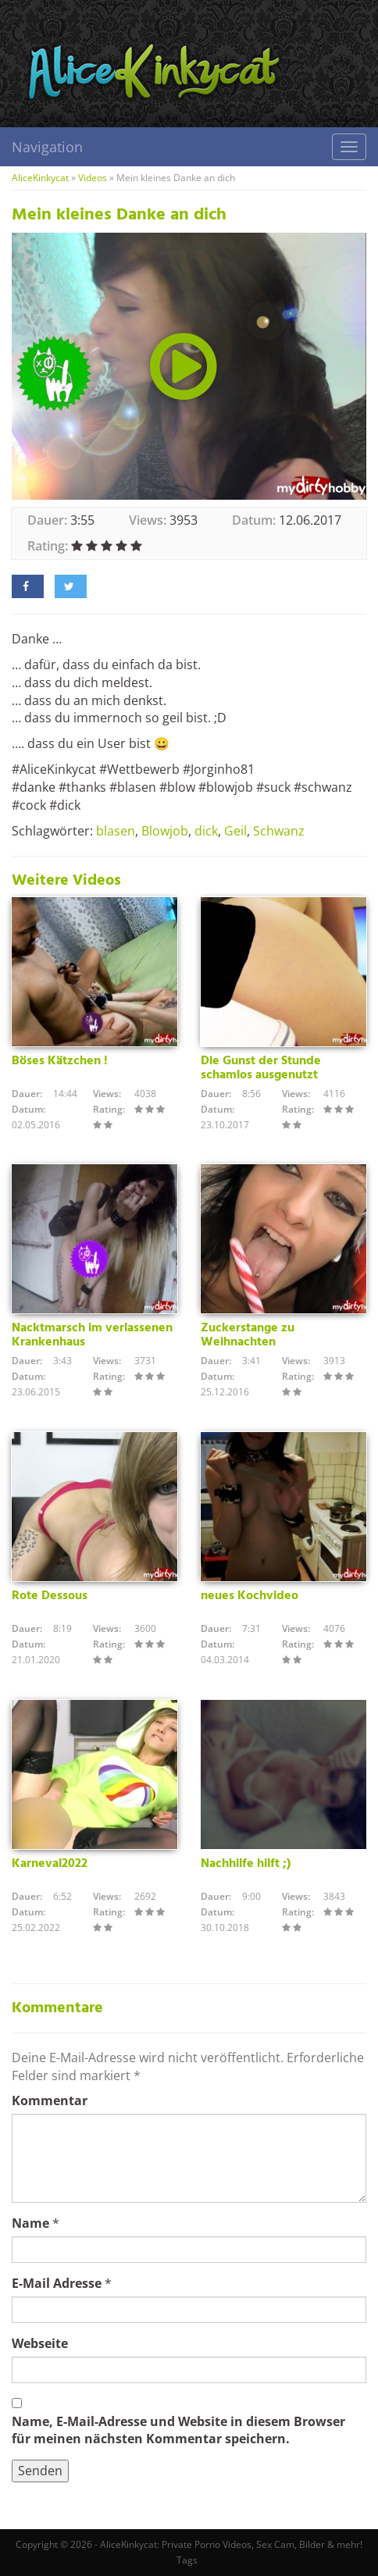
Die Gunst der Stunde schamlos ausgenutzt (261, 1068)
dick (206, 830)
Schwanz (279, 830)
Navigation (47, 146)
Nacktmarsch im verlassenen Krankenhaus (92, 1335)
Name (30, 2223)
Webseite (40, 2343)
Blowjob (164, 830)
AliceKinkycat (40, 177)
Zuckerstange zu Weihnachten (247, 1335)
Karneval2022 (49, 1864)
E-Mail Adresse (57, 2283)
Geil (235, 830)
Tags (187, 2560)
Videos (92, 177)
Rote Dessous (49, 1596)
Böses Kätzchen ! (60, 1061)
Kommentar (49, 2100)
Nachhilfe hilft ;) (246, 1864)
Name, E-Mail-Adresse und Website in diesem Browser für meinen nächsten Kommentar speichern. (178, 2430)
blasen (115, 830)
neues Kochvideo (249, 1596)
